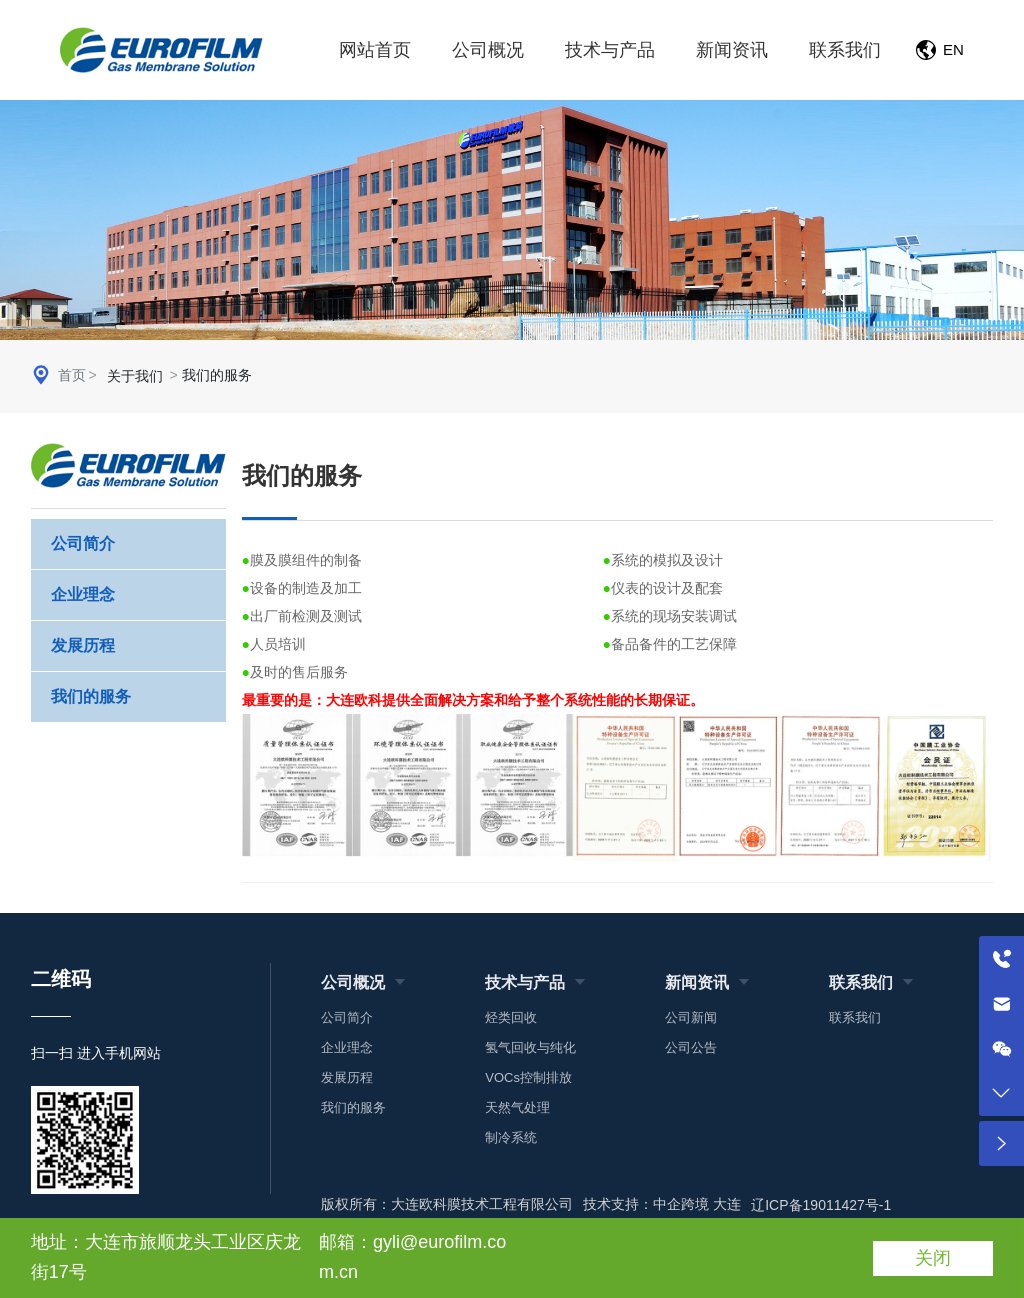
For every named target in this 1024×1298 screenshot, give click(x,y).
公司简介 (83, 543)
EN (953, 49)
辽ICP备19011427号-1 (821, 1205)
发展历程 (83, 645)
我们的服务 (91, 696)
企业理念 (83, 594)
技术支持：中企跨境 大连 (662, 1204)
